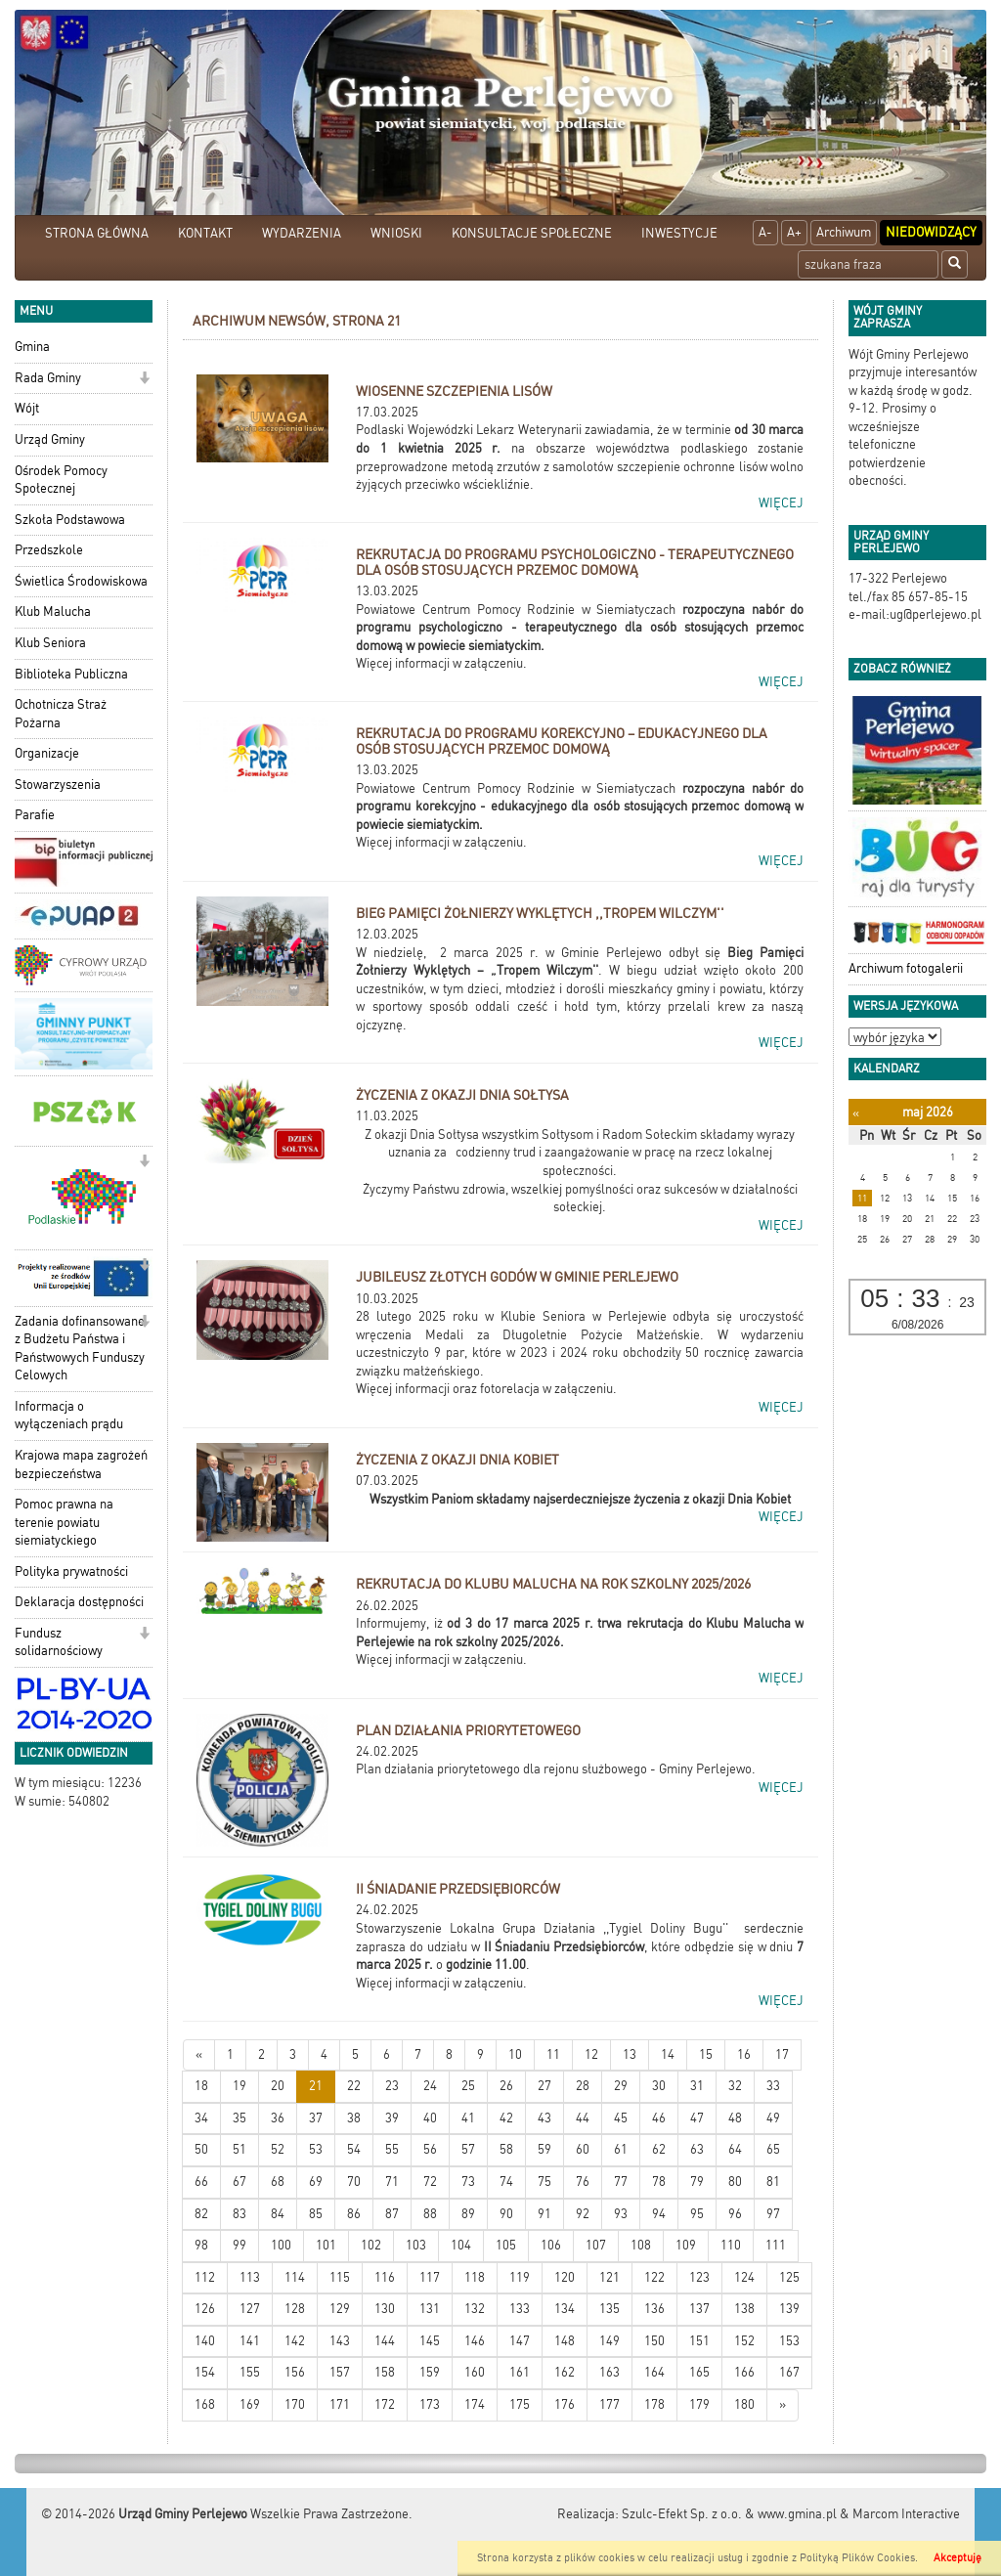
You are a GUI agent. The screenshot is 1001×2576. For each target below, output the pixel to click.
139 (789, 2308)
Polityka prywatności (71, 1571)
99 (239, 2245)
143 (339, 2341)
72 (430, 2181)
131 (429, 2308)
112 (205, 2277)
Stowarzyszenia (58, 784)
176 (564, 2404)
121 (609, 2277)
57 (468, 2149)
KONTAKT (205, 233)
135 (609, 2308)
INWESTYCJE (679, 233)
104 (461, 2245)
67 (239, 2181)
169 (249, 2404)
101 (326, 2245)
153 (789, 2341)
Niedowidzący (931, 232)
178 (654, 2404)
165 (699, 2372)
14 (668, 2054)
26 (506, 2085)
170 (294, 2404)
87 (392, 2213)
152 (744, 2341)
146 (474, 2341)
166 (744, 2372)
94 (659, 2213)
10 (515, 2054)
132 (474, 2308)
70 (354, 2181)
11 (553, 2054)
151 (699, 2341)
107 (596, 2245)
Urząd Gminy (50, 439)
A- (765, 232)
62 (659, 2149)
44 (582, 2118)
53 (316, 2149)
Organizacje (47, 753)
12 (591, 2054)
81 (773, 2181)
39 (392, 2118)
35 (239, 2118)
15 (706, 2054)
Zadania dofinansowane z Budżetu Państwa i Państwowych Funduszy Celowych (80, 1348)
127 (249, 2308)
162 (564, 2372)
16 (744, 2054)
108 (641, 2245)
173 (429, 2404)
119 (519, 2277)
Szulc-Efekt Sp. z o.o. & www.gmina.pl (729, 2514)
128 (294, 2308)
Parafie (35, 815)
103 (416, 2245)
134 (564, 2308)
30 (659, 2085)
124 (744, 2277)
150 (654, 2341)
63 (697, 2149)
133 (519, 2308)
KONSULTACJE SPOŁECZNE (532, 233)
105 (506, 2245)
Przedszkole (49, 550)
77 (621, 2181)
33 (773, 2085)
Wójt (27, 408)
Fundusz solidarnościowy (59, 1642)
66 (201, 2181)
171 (339, 2404)
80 (735, 2181)
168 (205, 2404)
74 (506, 2181)
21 (316, 2085)
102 (371, 2245)
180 (744, 2404)
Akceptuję (957, 2558)
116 (384, 2277)
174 (474, 2404)
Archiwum (843, 232)
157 (339, 2372)
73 (468, 2181)
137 (699, 2308)
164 (654, 2372)
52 (277, 2149)
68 (277, 2181)
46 (659, 2118)
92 (582, 2213)
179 (699, 2404)
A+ (794, 232)
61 (621, 2149)
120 (564, 2277)
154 (205, 2372)
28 (582, 2085)
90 (506, 2213)
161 (519, 2372)
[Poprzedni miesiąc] (855, 1113)
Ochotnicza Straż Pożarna (61, 713)
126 (205, 2308)
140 (205, 2341)
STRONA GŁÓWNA (97, 233)
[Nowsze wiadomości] (199, 2055)
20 (277, 2085)
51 (239, 2149)
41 (468, 2118)
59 (544, 2149)
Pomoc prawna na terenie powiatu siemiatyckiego (64, 1522)
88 (430, 2213)
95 (697, 2213)
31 (697, 2085)
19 (239, 2085)
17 (782, 2054)
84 (277, 2213)
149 (609, 2341)
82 (201, 2213)
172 (384, 2404)
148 (564, 2341)
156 (294, 2372)
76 (582, 2181)
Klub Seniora (50, 642)
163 (609, 2372)
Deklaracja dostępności (79, 1601)
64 (735, 2149)
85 (316, 2213)
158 (384, 2372)
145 (429, 2341)
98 (201, 2245)
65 (773, 2149)
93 (621, 2213)
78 (659, 2181)
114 (294, 2277)
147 (519, 2341)
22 (354, 2085)
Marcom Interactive (906, 2514)
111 (775, 2245)
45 (621, 2118)
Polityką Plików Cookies (857, 2558)
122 (654, 2277)
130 (384, 2308)
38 (354, 2118)
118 (474, 2277)
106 (551, 2245)
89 (468, 2213)
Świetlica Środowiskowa (81, 581)
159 (429, 2372)
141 (249, 2341)
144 (384, 2341)
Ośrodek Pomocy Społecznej (61, 480)
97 (773, 2213)
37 (316, 2118)
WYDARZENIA (301, 233)
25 (468, 2085)
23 (392, 2085)
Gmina (32, 346)
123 (699, 2277)
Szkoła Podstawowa (70, 519)
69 (316, 2181)
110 (730, 2245)
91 (544, 2213)
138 (744, 2308)
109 (685, 2245)
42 (506, 2118)
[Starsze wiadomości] (782, 2405)
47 (697, 2118)
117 (429, 2277)
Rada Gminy (48, 378)
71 (392, 2181)
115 (339, 2277)
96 (735, 2213)
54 (354, 2149)
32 (735, 2085)
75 (544, 2181)
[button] (144, 380)
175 (519, 2404)
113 (249, 2277)
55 (392, 2149)
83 (239, 2213)
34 (201, 2118)
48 (735, 2118)
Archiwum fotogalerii (906, 968)
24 (430, 2085)
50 (201, 2149)
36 (277, 2118)
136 (654, 2308)
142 (294, 2341)
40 (430, 2118)
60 (582, 2149)
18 (201, 2085)
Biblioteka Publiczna (71, 674)
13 (629, 2054)
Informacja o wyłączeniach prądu (69, 1415)
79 (697, 2181)
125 (789, 2277)
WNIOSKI (396, 233)
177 (609, 2404)
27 (544, 2085)
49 (773, 2118)
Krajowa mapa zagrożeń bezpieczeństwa (81, 1464)
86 (354, 2213)
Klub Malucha (53, 611)
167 (789, 2372)
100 (281, 2245)
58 (506, 2149)
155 (249, 2372)
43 (544, 2118)
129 (339, 2308)
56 (430, 2149)
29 (621, 2085)
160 (474, 2372)
